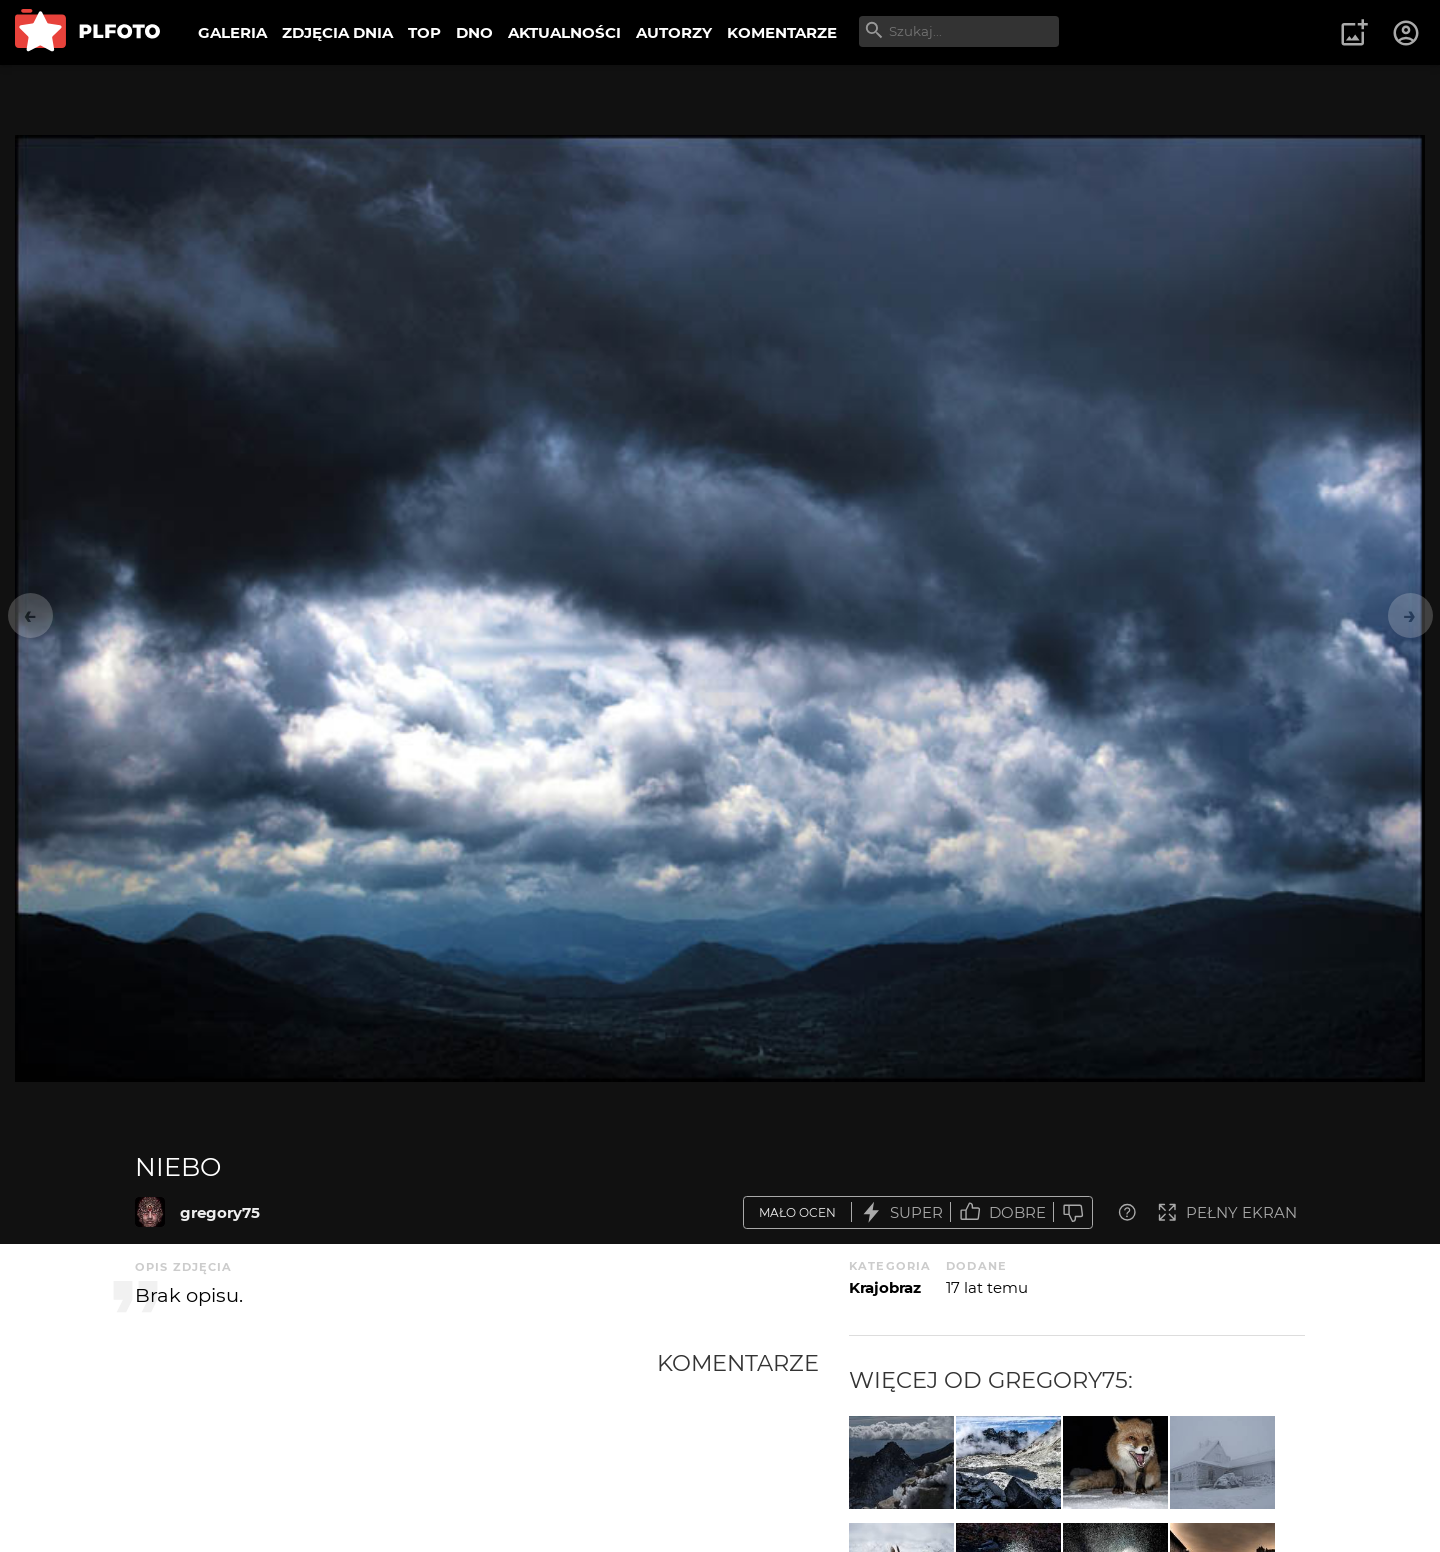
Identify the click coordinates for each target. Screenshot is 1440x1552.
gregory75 (220, 1212)
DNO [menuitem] (474, 32)
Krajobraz (885, 1287)
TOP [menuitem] (424, 32)
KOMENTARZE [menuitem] (782, 32)
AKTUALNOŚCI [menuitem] (564, 32)
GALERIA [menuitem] (232, 32)
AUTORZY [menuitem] (674, 32)
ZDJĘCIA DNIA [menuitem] (337, 32)
